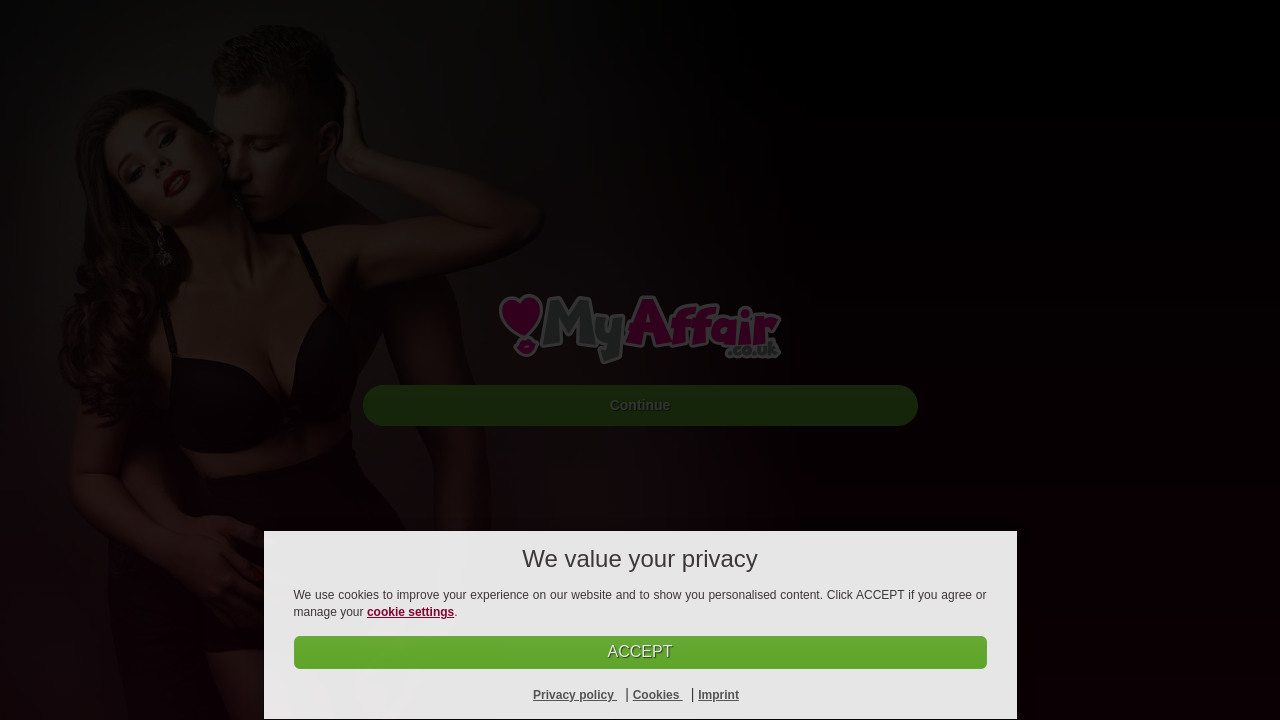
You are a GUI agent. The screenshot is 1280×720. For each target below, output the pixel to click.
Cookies (658, 695)
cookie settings (410, 612)
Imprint (718, 695)
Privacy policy (575, 695)
